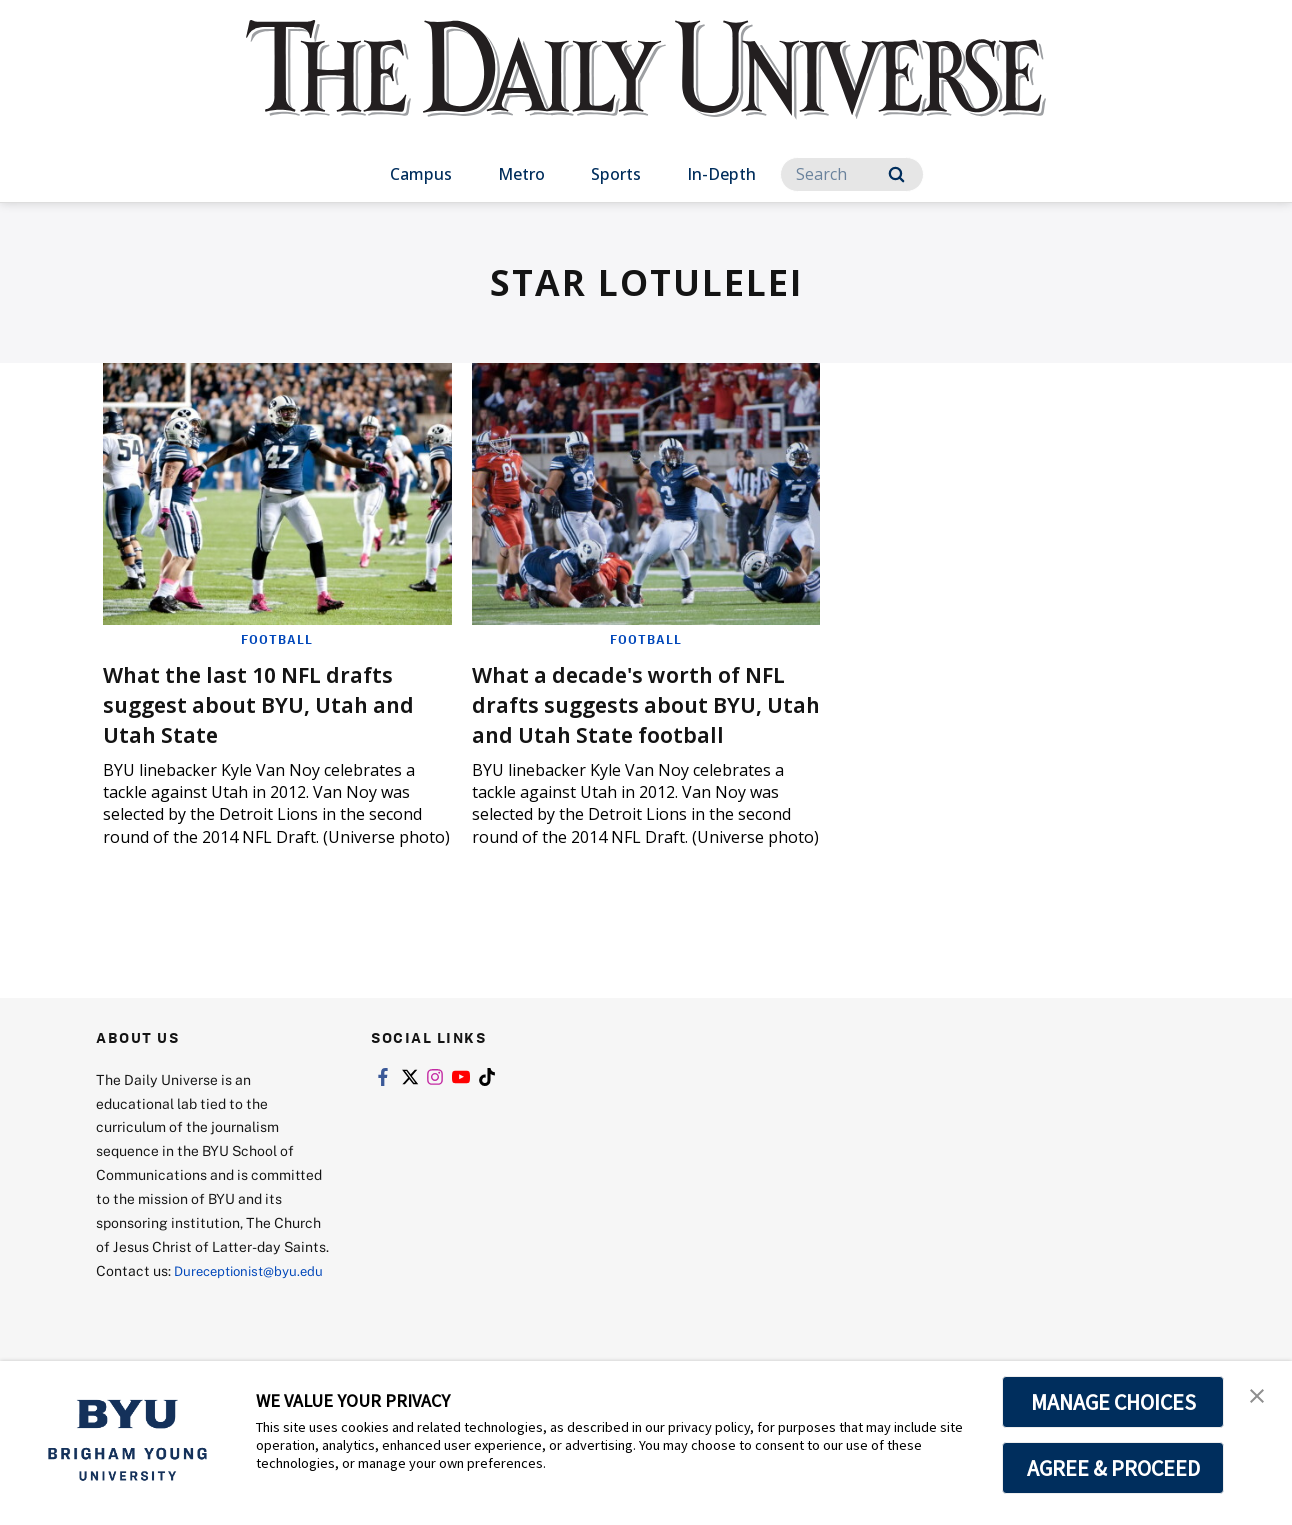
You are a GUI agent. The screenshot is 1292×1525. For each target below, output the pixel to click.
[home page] (646, 89)
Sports (616, 174)
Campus (421, 174)
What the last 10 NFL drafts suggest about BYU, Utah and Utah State (265, 703)
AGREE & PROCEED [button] (1113, 1468)
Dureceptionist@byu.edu (176, 1324)
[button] (1259, 1397)
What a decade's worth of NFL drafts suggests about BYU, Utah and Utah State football (628, 718)
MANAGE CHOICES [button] (1113, 1402)
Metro (521, 174)
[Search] (852, 174)
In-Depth (721, 174)
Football (277, 639)
